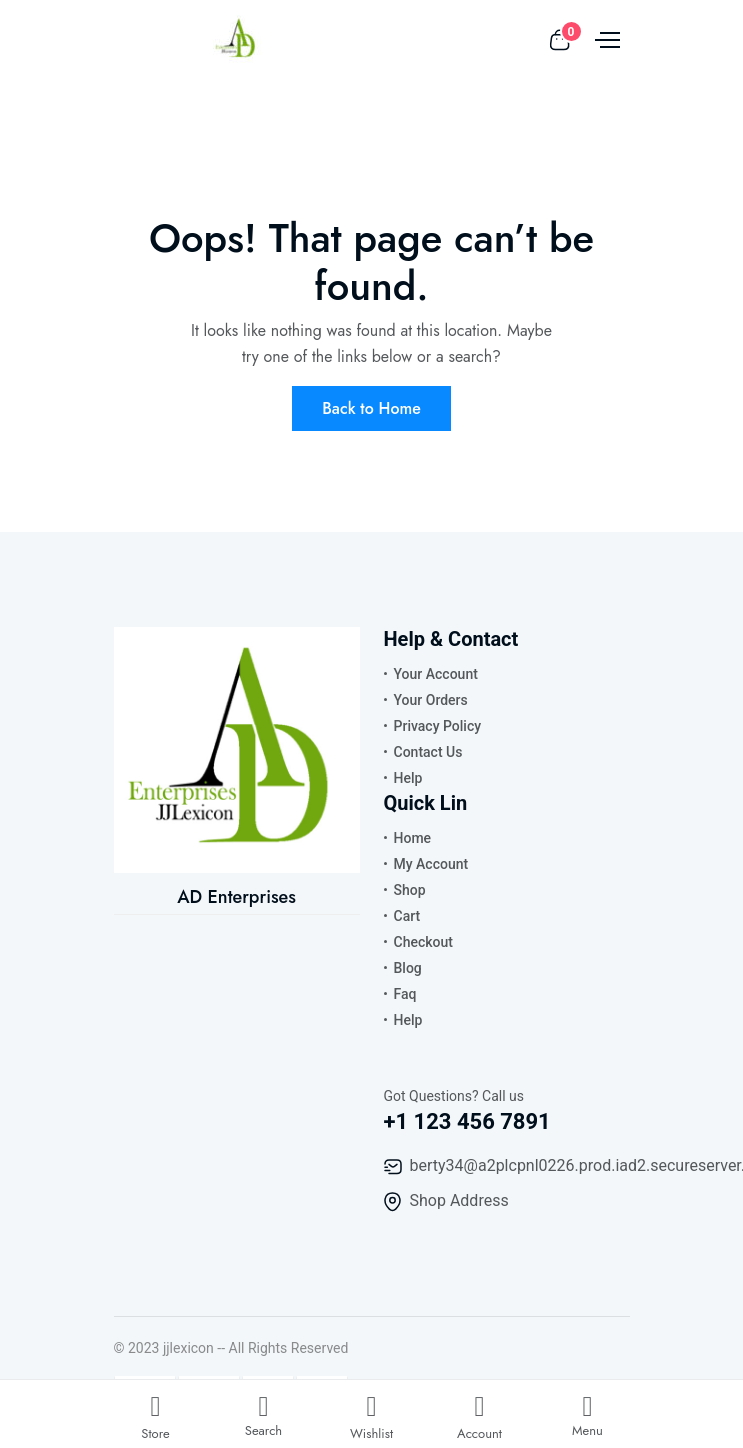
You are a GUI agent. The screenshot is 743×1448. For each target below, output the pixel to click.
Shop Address (459, 1200)
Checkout (423, 942)
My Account (431, 864)
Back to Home (371, 408)
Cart (407, 916)
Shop (410, 890)
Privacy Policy (438, 726)
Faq (405, 994)
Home (413, 838)
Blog (408, 968)
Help (408, 778)
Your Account (436, 674)
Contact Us (428, 752)
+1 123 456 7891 (467, 1121)
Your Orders (431, 700)
